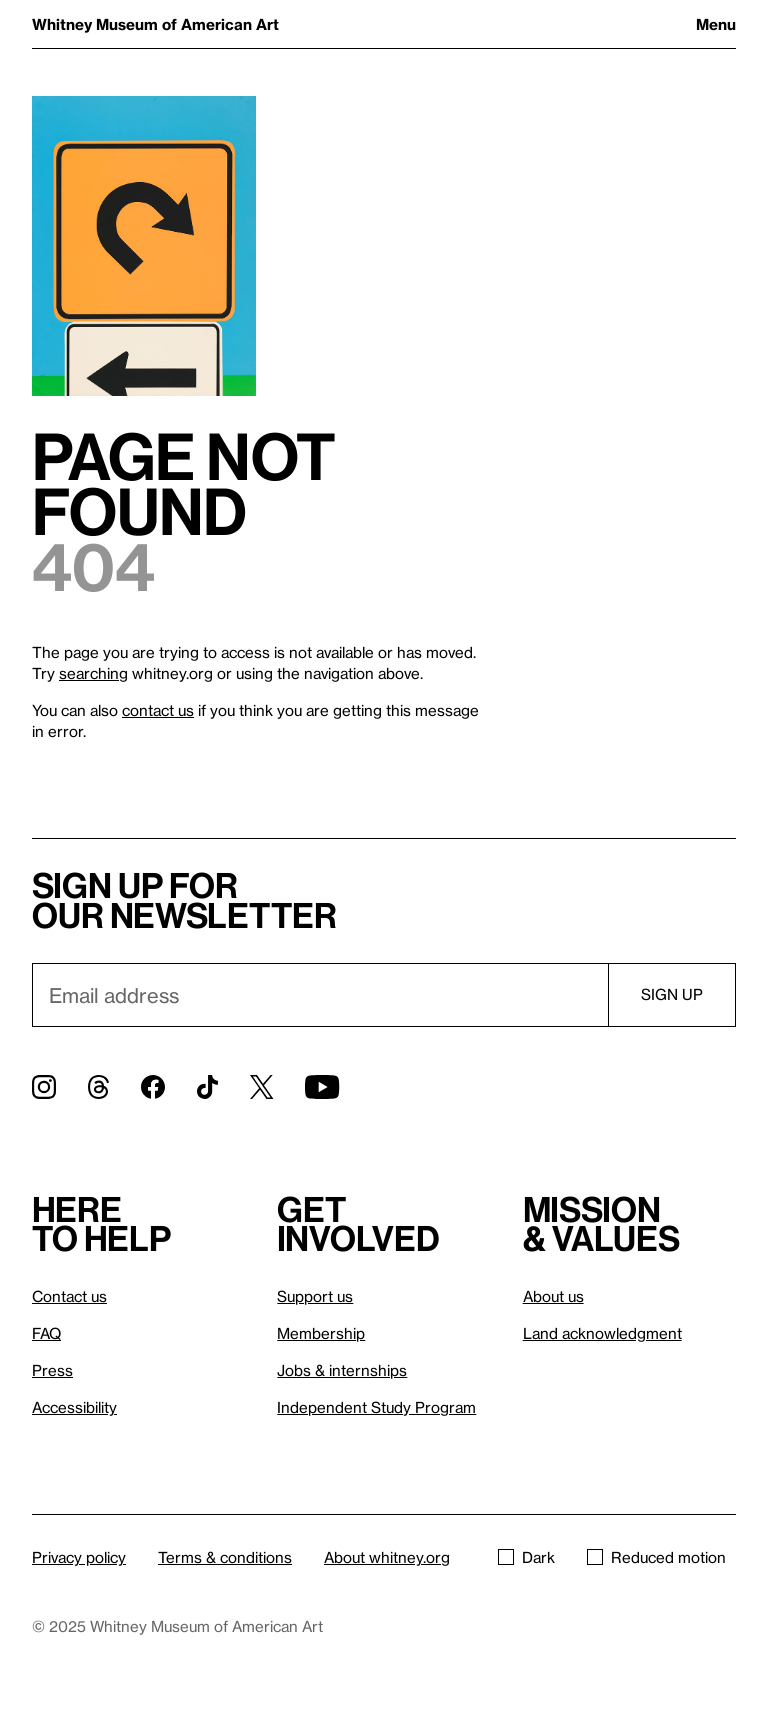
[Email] (320, 995)
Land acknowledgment (602, 1333)
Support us (315, 1296)
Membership (321, 1333)
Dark (526, 1557)
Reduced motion (656, 1557)
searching (93, 673)
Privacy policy (79, 1557)
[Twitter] (261, 1087)
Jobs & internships (342, 1370)
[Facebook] (153, 1087)
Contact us (69, 1296)
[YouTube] (322, 1087)
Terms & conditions (225, 1557)
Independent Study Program (376, 1407)
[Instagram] (44, 1087)
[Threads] (98, 1087)
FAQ (46, 1333)
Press (52, 1370)
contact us (158, 710)
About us (553, 1296)
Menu (716, 24)
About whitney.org (387, 1557)
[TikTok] (207, 1087)
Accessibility (74, 1407)
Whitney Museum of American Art (155, 24)
